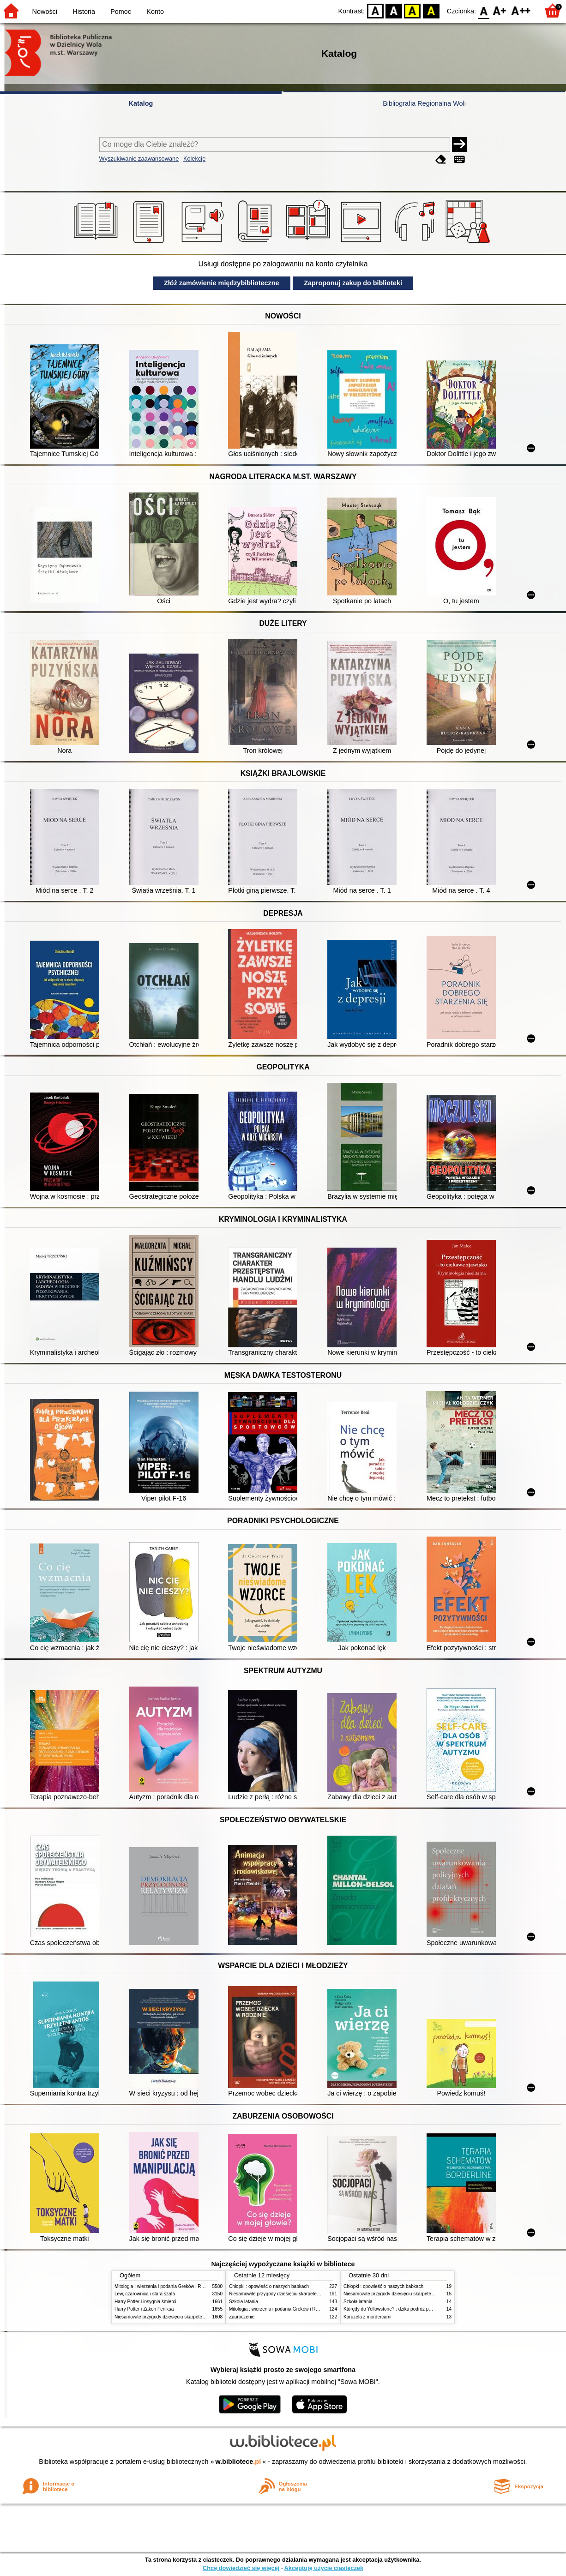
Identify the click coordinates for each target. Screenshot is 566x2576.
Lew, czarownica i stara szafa (144, 2293)
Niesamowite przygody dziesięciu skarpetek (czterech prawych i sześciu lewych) (197, 2316)
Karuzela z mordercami (367, 2316)
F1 (499, 10)
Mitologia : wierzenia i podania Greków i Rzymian (165, 2286)
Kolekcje (194, 158)
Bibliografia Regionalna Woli (424, 103)
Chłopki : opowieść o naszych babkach (269, 2286)
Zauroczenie (241, 2316)
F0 (483, 10)
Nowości (44, 11)
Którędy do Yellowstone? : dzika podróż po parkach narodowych (409, 2309)
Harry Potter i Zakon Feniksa (144, 2309)
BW (394, 10)
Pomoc (120, 11)
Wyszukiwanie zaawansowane (139, 158)
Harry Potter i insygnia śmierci (145, 2301)
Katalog (141, 103)
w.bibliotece (238, 2461)
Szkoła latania (243, 2301)
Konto (155, 11)
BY (431, 10)
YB (412, 10)
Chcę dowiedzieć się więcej (241, 2567)
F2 (521, 10)
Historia (83, 11)
